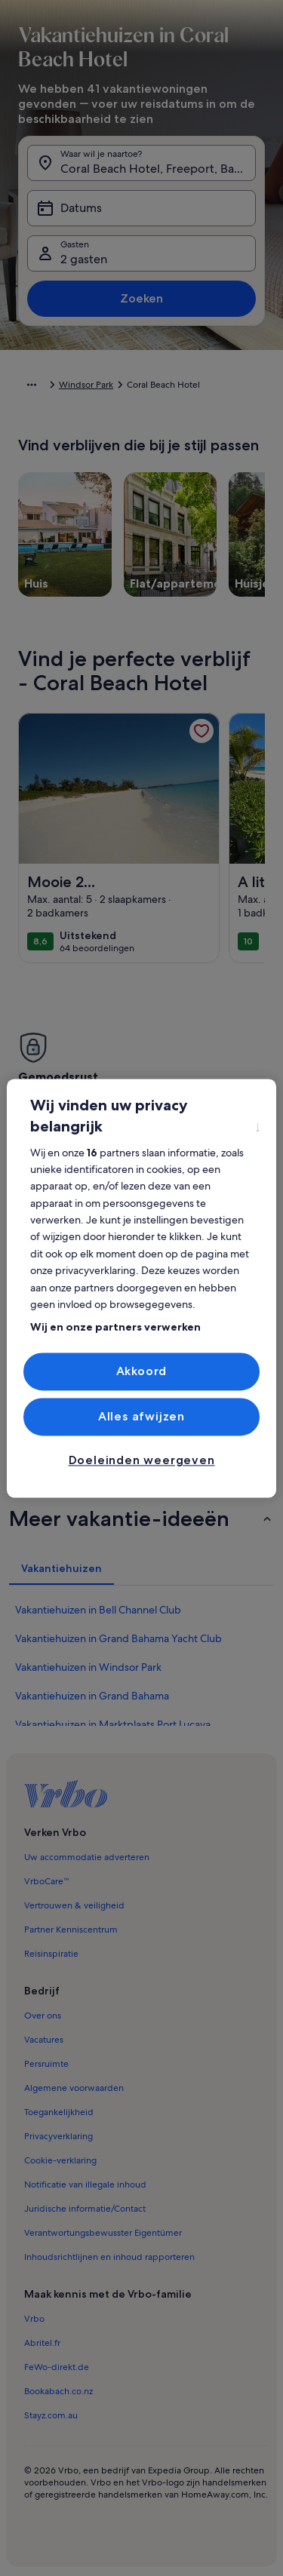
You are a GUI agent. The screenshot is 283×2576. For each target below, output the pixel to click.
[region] (141, 1288)
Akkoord (142, 1371)
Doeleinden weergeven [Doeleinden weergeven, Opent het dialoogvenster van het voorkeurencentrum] (142, 1461)
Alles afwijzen (141, 1416)
